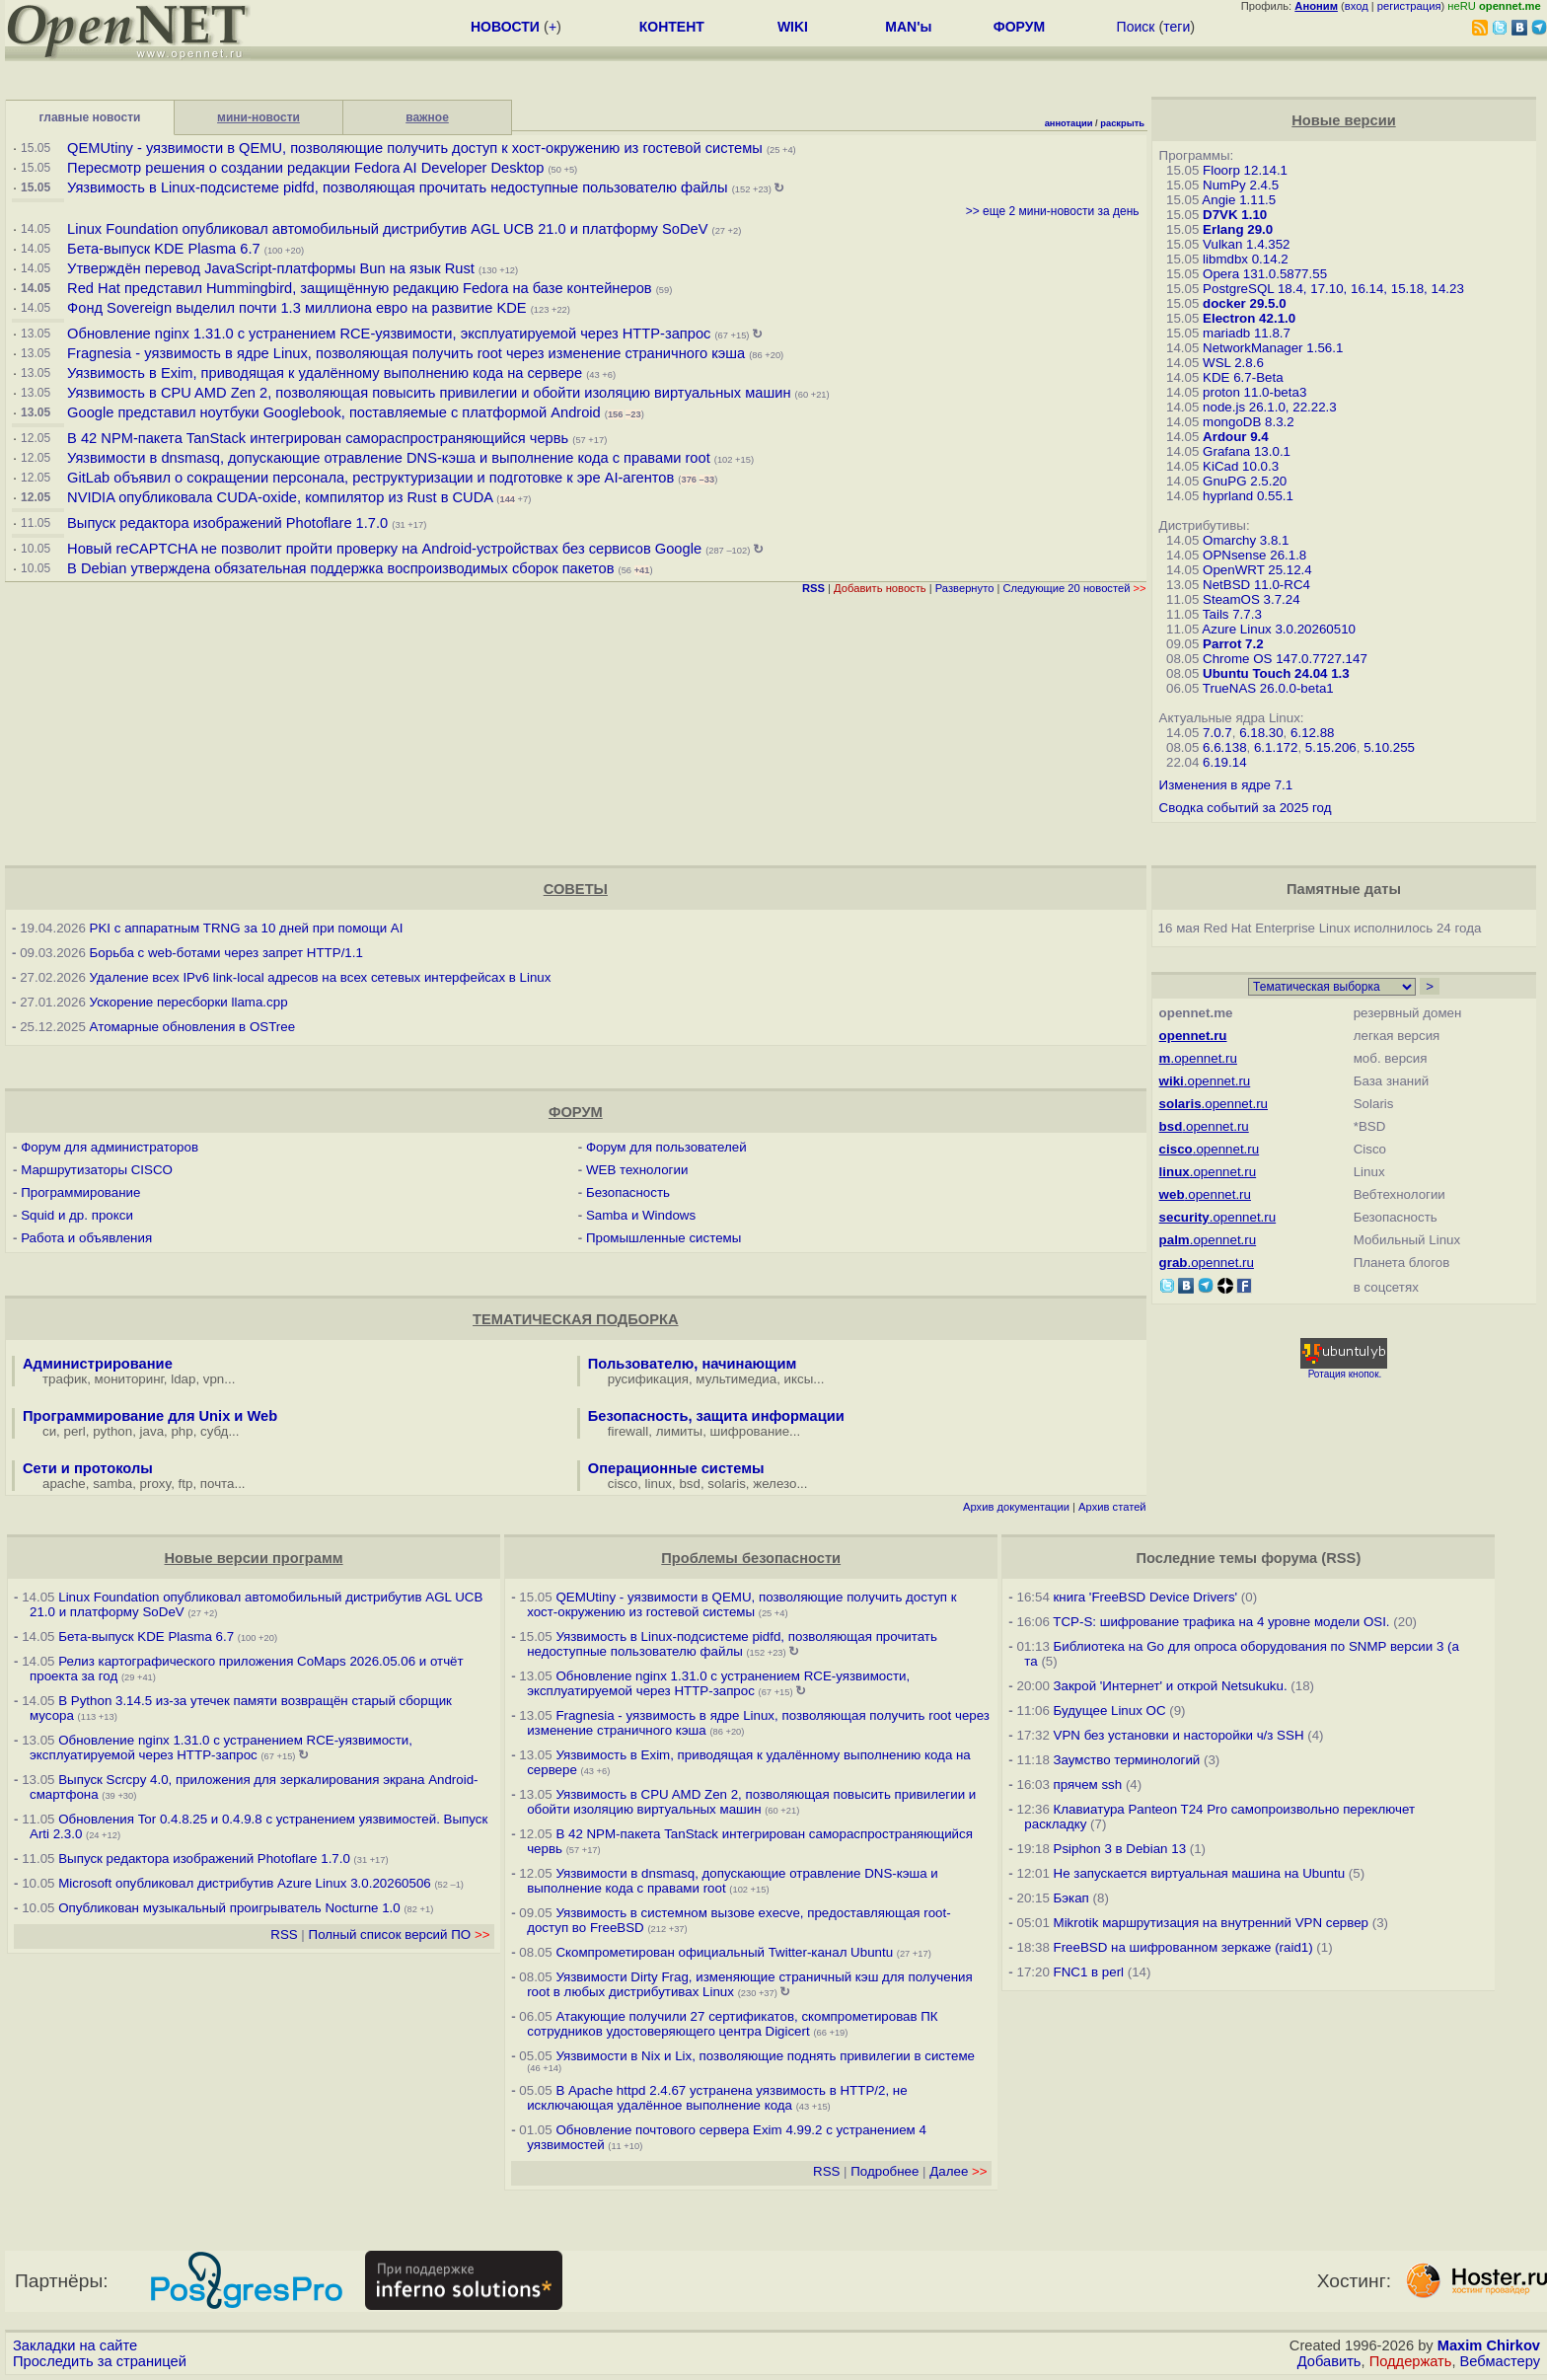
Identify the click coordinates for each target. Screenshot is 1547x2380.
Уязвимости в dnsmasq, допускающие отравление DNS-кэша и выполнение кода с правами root (388, 458)
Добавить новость (880, 588)
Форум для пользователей (666, 1147)
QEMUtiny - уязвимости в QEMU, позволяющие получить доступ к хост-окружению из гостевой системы (415, 148)
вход (1356, 6)
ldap (183, 1379)
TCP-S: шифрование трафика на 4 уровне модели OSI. (1221, 1621)
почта (217, 1483)
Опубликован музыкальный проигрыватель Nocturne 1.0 (229, 1907)
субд (214, 1431)
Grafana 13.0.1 (1246, 451)
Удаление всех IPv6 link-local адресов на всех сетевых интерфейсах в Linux (321, 977)
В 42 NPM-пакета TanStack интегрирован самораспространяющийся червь (317, 438)
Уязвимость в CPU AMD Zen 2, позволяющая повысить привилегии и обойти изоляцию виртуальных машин (431, 393)
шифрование (750, 1431)
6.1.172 (1275, 747)
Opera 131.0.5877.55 (1265, 273)
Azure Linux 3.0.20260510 (1279, 629)
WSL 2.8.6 (1233, 362)
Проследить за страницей (99, 2361)
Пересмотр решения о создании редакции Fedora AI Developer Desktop (305, 168)
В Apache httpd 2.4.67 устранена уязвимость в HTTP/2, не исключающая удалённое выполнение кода (717, 2098)
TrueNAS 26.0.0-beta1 (1268, 688)
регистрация (1409, 6)
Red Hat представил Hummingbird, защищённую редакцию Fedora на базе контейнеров (359, 288)
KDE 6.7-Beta (1243, 377)
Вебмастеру (1500, 2361)
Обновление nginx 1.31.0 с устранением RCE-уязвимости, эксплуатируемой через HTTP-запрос (388, 333)
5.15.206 (1331, 747)
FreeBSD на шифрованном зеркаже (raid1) (1183, 1947)
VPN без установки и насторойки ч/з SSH (1179, 1735)
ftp (186, 1483)
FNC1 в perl (1089, 1972)
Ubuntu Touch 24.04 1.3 (1276, 673)
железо (774, 1483)
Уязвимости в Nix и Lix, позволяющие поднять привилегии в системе (765, 2055)
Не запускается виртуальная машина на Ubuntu (1200, 1873)
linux (658, 1483)
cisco (622, 1483)
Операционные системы (676, 1468)
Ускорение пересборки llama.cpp (189, 1002)
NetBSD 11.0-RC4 (1256, 584)
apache (64, 1483)
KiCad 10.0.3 (1241, 466)
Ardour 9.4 (1236, 436)
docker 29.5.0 (1244, 303)
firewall (628, 1431)
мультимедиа (736, 1379)
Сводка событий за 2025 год (1245, 807)
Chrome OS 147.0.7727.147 (1285, 658)
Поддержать (1410, 2361)
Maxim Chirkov (1488, 2345)
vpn (214, 1379)
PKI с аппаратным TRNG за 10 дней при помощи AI (247, 928)
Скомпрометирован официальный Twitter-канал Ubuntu (724, 1952)
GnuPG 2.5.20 (1245, 481)
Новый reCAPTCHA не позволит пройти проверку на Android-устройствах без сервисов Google (384, 549)
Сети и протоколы (88, 1468)
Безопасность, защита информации (716, 1416)
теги (1176, 27)
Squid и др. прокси (77, 1215)
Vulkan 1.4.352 (1246, 244)
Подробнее (884, 2171)
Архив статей (1112, 1507)
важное (427, 117)
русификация (648, 1379)
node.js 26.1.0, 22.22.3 (1270, 407)
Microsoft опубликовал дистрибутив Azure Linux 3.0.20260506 (244, 1883)
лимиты (679, 1431)
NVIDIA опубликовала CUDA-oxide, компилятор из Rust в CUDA (279, 497)
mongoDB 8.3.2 (1248, 421)
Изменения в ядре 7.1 (1226, 785)
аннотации (1069, 123)
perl (75, 1431)
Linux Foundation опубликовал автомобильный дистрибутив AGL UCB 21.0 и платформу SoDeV (387, 229)
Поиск (1136, 27)
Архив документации (1016, 1507)
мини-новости (258, 117)
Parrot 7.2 (1233, 643)
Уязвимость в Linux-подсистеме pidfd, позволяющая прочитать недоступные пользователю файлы (397, 187)
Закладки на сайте (75, 2345)
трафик (64, 1379)
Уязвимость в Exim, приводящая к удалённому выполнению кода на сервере (324, 373)
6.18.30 (1261, 732)
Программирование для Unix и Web (150, 1416)
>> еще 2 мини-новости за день (1053, 211)
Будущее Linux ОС (1110, 1710)
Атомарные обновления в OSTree (192, 1026)
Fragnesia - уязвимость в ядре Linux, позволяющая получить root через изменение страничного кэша (406, 353)
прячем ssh (1088, 1784)
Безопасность (628, 1192)
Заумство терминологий (1127, 1759)
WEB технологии (637, 1169)
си (49, 1431)
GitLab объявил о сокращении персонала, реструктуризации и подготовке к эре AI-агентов (370, 477)
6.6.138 (1224, 747)
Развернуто (964, 588)
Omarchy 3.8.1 (1246, 540)
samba (112, 1483)
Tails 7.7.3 (1232, 614)
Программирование (80, 1192)
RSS (283, 1934)
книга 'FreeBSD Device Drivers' (1146, 1597)
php (181, 1431)
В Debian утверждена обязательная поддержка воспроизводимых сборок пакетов (340, 568)
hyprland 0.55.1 (1248, 495)
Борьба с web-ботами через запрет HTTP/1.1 (226, 952)
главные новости (90, 117)
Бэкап (1071, 1898)
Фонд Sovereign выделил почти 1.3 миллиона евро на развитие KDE (297, 308)
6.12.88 (1312, 732)
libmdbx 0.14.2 (1246, 259)
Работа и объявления (86, 1237)
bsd (689, 1483)
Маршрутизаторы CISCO (97, 1169)
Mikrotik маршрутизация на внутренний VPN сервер (1211, 1922)
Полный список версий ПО (399, 1934)
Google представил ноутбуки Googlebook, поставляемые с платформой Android (334, 412)
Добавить (1329, 2361)
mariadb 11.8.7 (1246, 333)
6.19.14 (1224, 762)
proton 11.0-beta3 (1254, 392)
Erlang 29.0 (1238, 229)
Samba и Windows (641, 1215)
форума (1289, 1558)
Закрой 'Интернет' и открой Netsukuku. (1171, 1685)
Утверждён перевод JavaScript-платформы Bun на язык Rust (271, 268)
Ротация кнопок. (1345, 1374)
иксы (799, 1379)
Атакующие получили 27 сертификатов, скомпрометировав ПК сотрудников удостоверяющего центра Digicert (732, 2024)
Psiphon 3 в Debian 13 (1120, 1848)
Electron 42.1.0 (1249, 318)
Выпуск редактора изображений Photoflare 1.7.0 (227, 523)
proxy (156, 1483)
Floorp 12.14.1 (1245, 170)
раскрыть (1122, 123)
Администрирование (98, 1364)
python (112, 1431)
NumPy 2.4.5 (1241, 185)
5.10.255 (1389, 747)
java (152, 1431)
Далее (958, 2171)
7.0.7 (1217, 732)
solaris (726, 1483)
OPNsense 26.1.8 (1254, 555)
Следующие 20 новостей (1073, 588)
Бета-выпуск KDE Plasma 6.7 (163, 249)
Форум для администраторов (109, 1147)
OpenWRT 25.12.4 (1257, 569)
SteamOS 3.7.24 (1251, 599)
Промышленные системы (663, 1237)
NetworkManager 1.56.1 (1273, 347)
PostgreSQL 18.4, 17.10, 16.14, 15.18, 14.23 (1333, 288)
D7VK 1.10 (1235, 214)
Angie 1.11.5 (1239, 199)
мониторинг (129, 1379)
